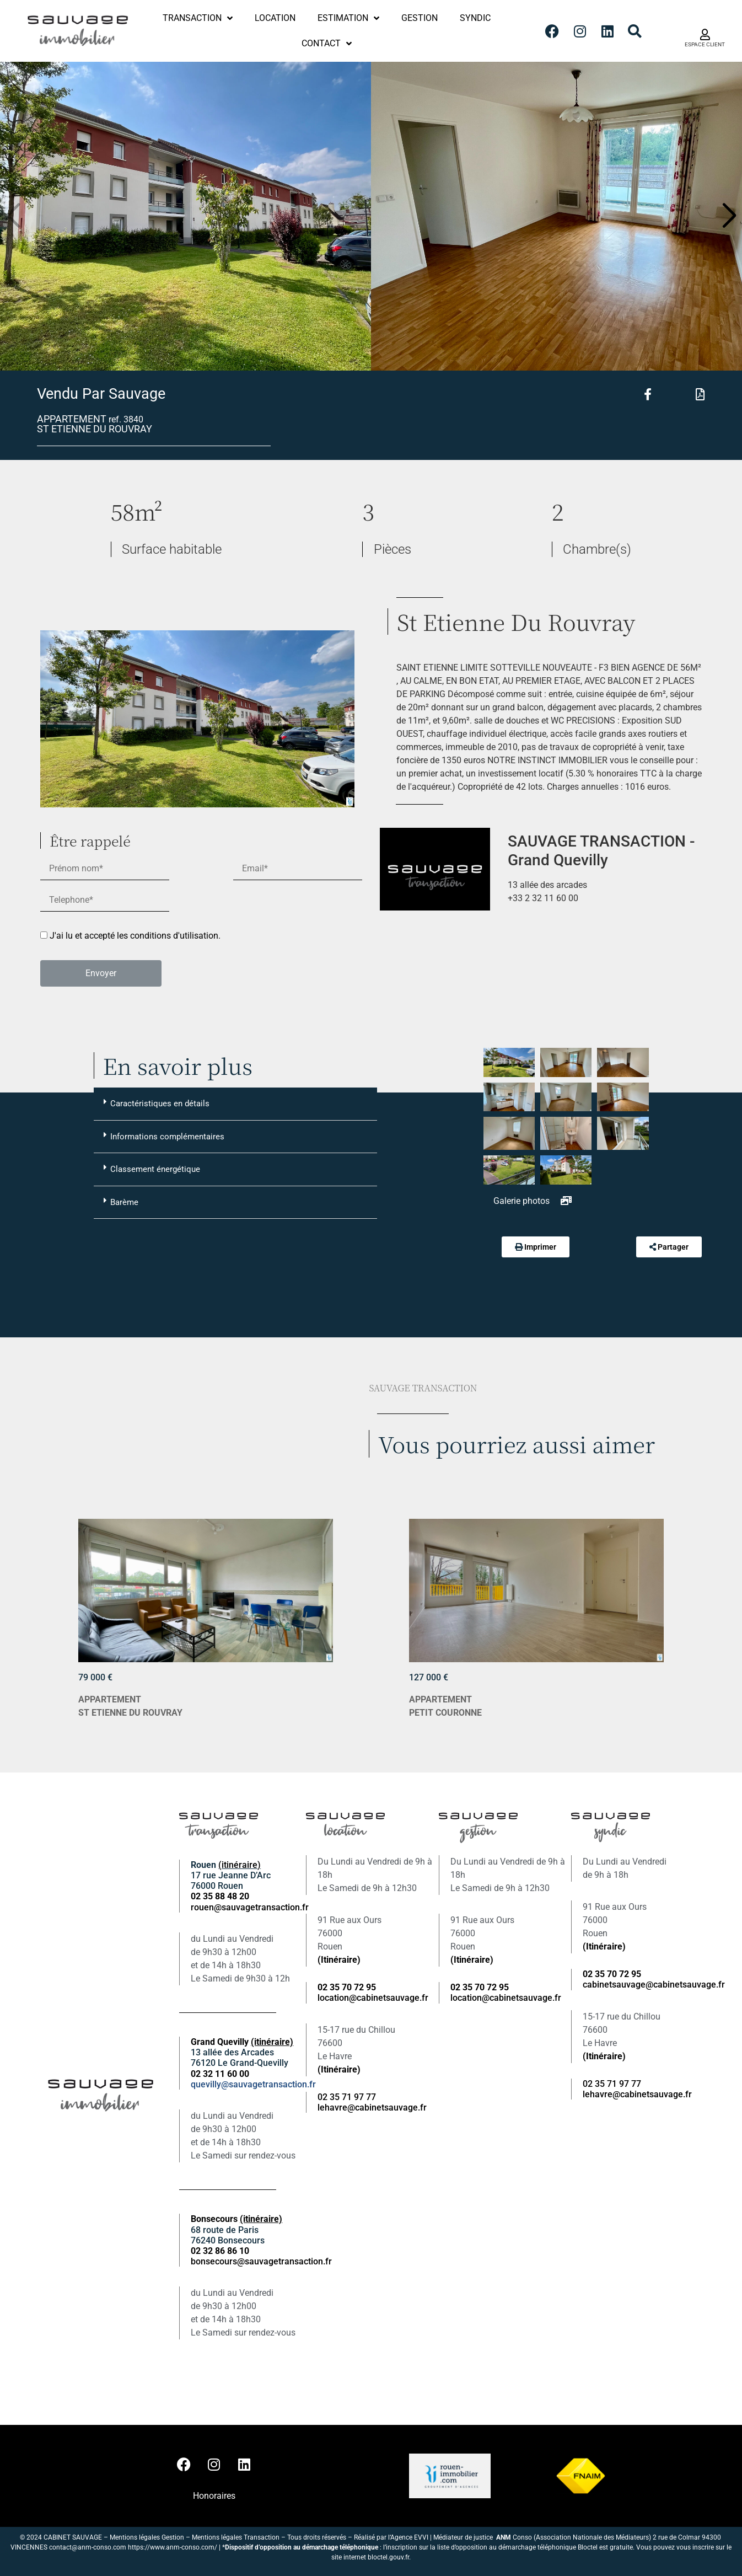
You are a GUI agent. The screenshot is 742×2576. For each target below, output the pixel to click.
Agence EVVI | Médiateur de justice (443, 2537)
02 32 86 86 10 (220, 2251)
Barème (121, 1201)
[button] (729, 216)
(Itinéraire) (339, 1959)
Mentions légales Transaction (235, 2537)
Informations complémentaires (164, 1136)
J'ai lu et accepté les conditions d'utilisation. (135, 935)
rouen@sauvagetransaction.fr (250, 1907)
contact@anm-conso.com (87, 2547)
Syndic (475, 18)
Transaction (198, 18)
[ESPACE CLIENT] (705, 34)
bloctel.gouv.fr (388, 2557)
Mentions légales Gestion (147, 2537)
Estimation (348, 18)
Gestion (419, 18)
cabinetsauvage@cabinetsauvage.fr (654, 1984)
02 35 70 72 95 (612, 1974)
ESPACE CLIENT (705, 44)
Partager (673, 1247)
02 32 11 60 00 (220, 2074)
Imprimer (540, 1247)
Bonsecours (236, 2219)
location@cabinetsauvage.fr (373, 1998)
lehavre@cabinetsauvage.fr (372, 2107)
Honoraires (214, 2496)
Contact (327, 43)
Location (275, 18)
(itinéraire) (239, 1865)
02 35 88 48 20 (220, 1896)
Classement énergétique (152, 1168)
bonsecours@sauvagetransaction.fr (261, 2261)
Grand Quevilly (242, 2042)
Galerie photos (532, 1201)
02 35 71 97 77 (347, 2097)
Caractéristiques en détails (156, 1102)
